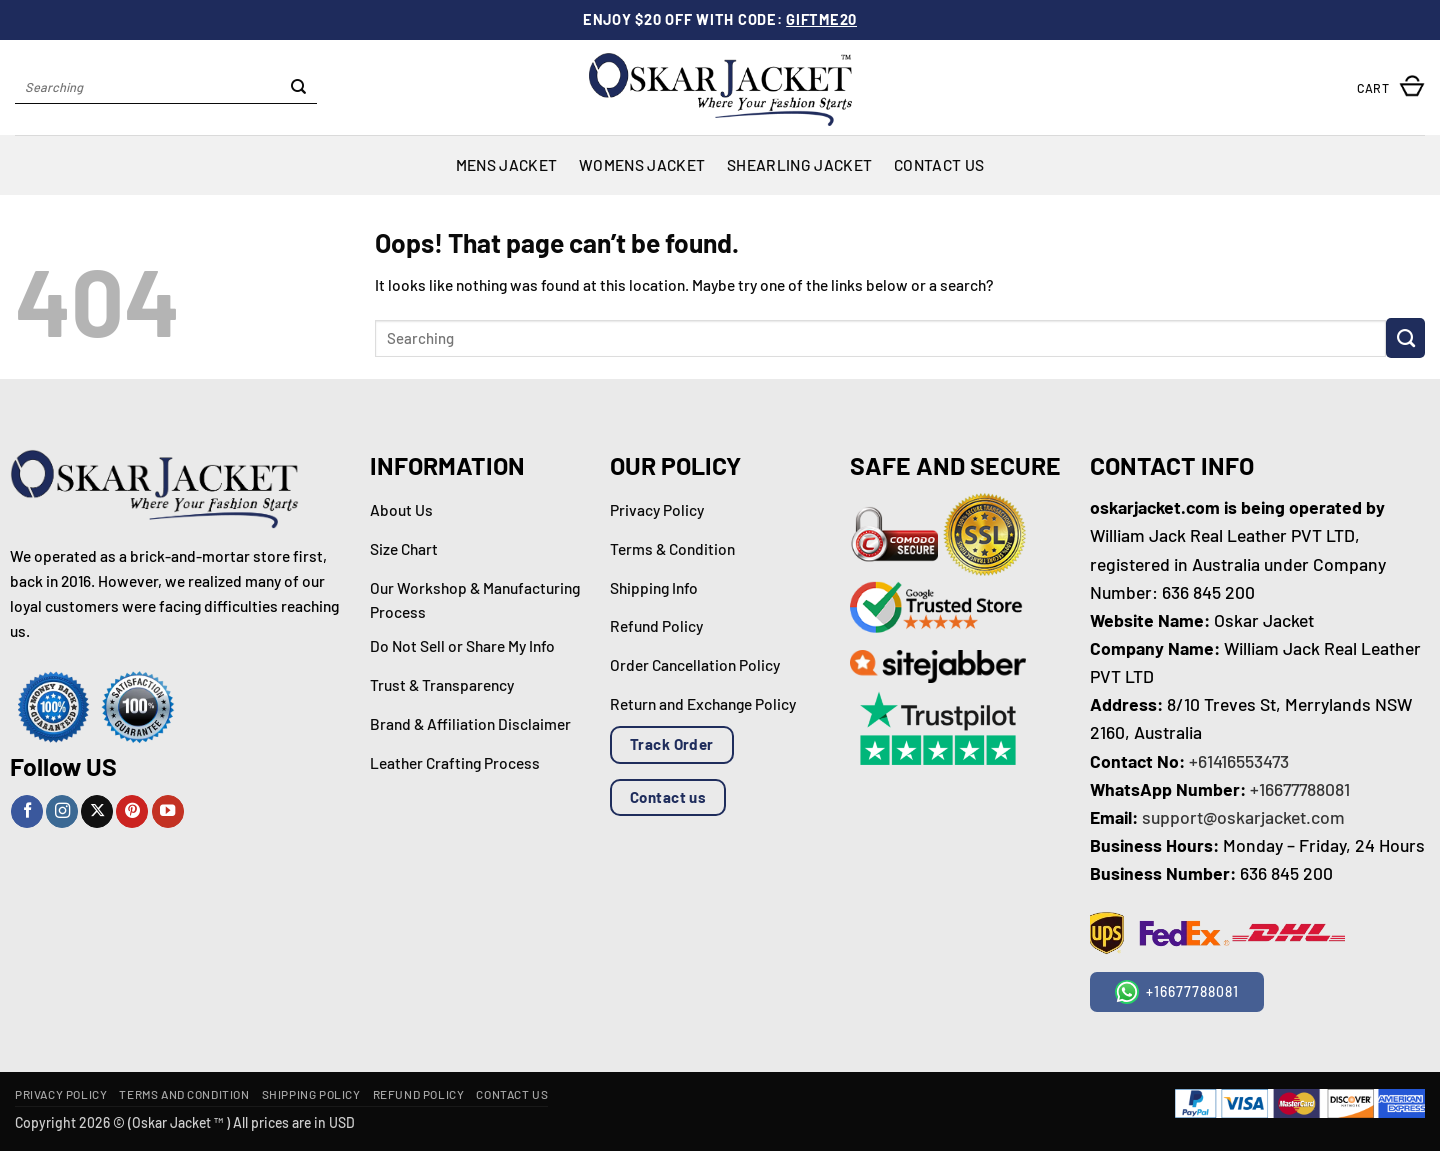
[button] (1391, 87)
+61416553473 (1239, 761)
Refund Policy (419, 1094)
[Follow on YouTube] (168, 811)
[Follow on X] (97, 811)
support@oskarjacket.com (1243, 817)
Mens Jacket (506, 164)
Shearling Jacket (799, 164)
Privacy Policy (61, 1094)
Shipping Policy (311, 1094)
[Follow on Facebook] (27, 811)
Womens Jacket (642, 164)
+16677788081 (1300, 789)
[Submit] (299, 88)
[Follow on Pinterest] (132, 811)
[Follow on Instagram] (62, 811)
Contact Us (939, 164)
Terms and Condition (184, 1094)
